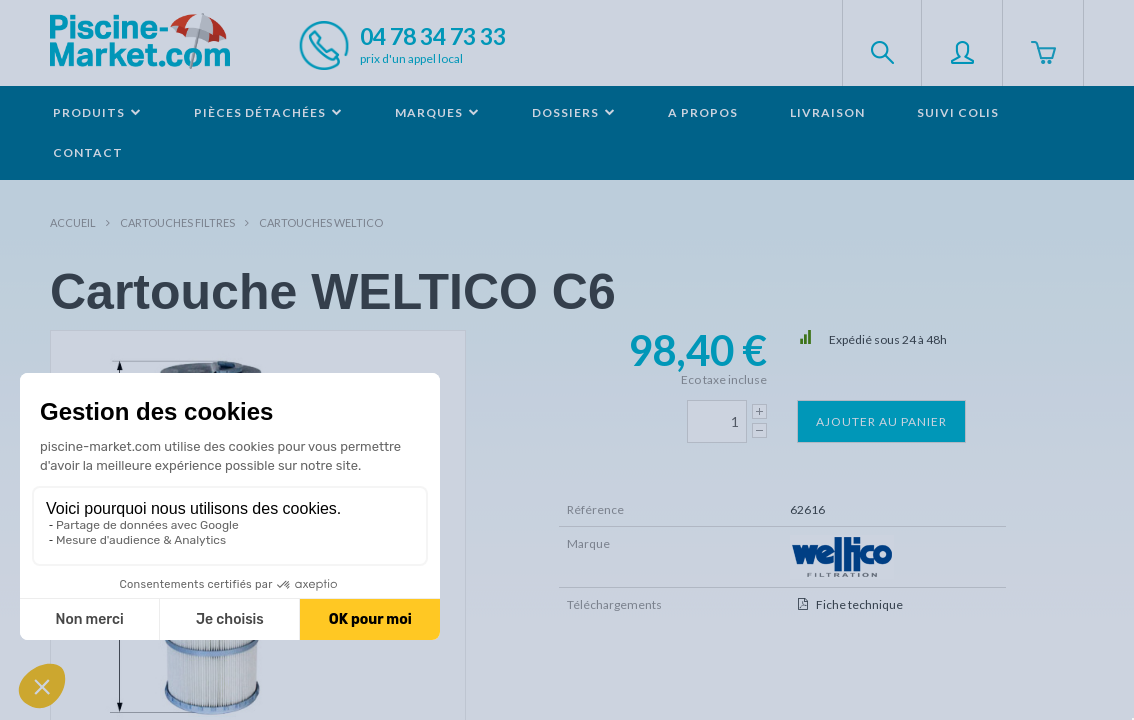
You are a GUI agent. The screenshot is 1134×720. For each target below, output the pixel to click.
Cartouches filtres (177, 222)
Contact (88, 152)
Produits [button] (97, 112)
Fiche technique (859, 604)
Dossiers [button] (574, 112)
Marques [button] (437, 112)
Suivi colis (958, 112)
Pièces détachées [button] (268, 112)
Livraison (827, 112)
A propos (703, 112)
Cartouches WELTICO (321, 222)
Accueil (73, 222)
